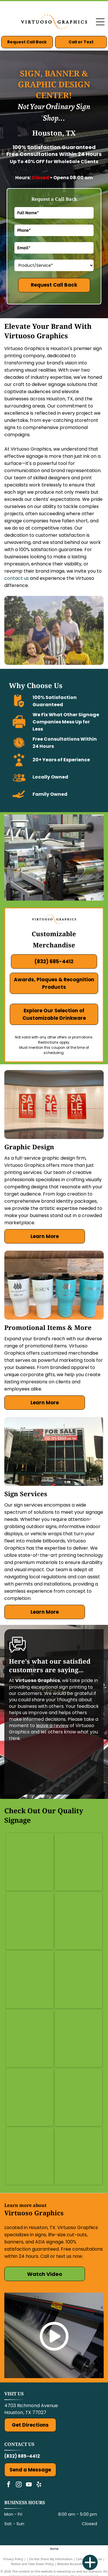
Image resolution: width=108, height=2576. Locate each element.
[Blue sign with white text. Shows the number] (29, 1979)
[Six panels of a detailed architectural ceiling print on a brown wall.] (78, 2038)
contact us (16, 578)
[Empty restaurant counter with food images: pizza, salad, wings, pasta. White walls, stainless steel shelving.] (78, 2156)
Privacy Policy (13, 2559)
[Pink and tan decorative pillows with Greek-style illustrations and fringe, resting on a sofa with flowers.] (29, 2097)
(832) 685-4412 (22, 2456)
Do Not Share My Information (51, 2559)
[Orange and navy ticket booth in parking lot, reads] (29, 1920)
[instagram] (18, 2485)
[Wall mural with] (78, 1862)
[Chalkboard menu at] (29, 2038)
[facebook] (8, 2485)
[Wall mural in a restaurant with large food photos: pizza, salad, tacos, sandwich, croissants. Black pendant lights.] (78, 2097)
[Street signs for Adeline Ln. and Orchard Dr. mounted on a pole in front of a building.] (78, 1979)
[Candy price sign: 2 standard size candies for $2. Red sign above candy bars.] (78, 1920)
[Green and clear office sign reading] (29, 1862)
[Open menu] (100, 22)
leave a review (52, 1725)
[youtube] (28, 2485)
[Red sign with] (29, 2156)
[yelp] (39, 2485)
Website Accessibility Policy (77, 2564)
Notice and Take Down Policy (32, 2564)
